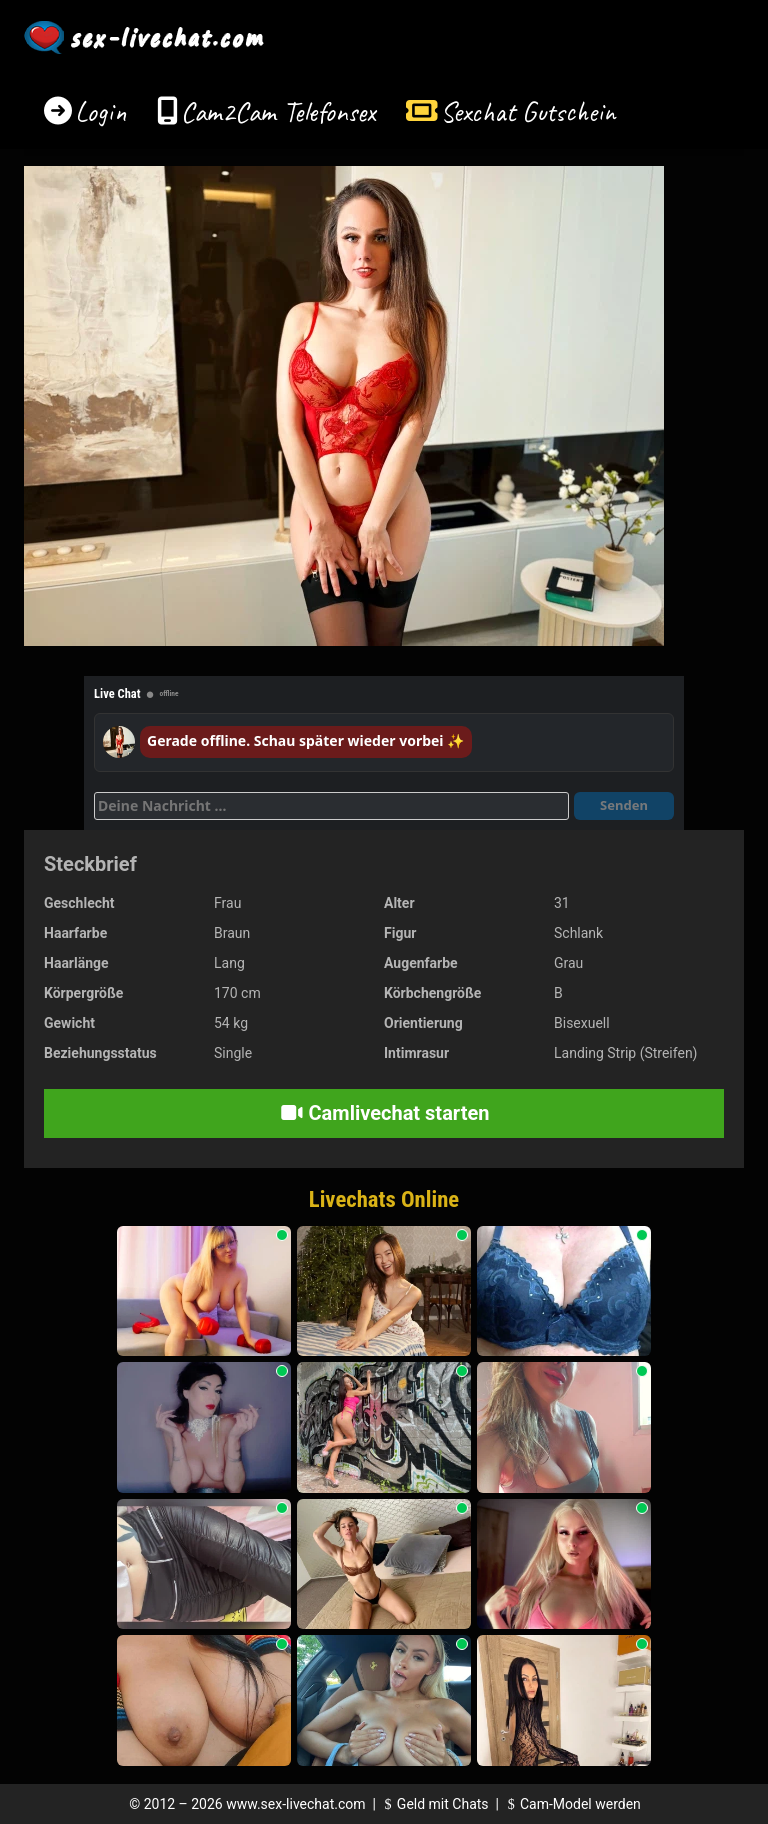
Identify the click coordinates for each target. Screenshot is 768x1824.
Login (101, 111)
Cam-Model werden (571, 1804)
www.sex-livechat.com (295, 1804)
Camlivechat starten (384, 1113)
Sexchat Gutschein (527, 111)
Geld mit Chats (433, 1804)
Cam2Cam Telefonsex (278, 111)
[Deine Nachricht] (331, 806)
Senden (624, 805)
